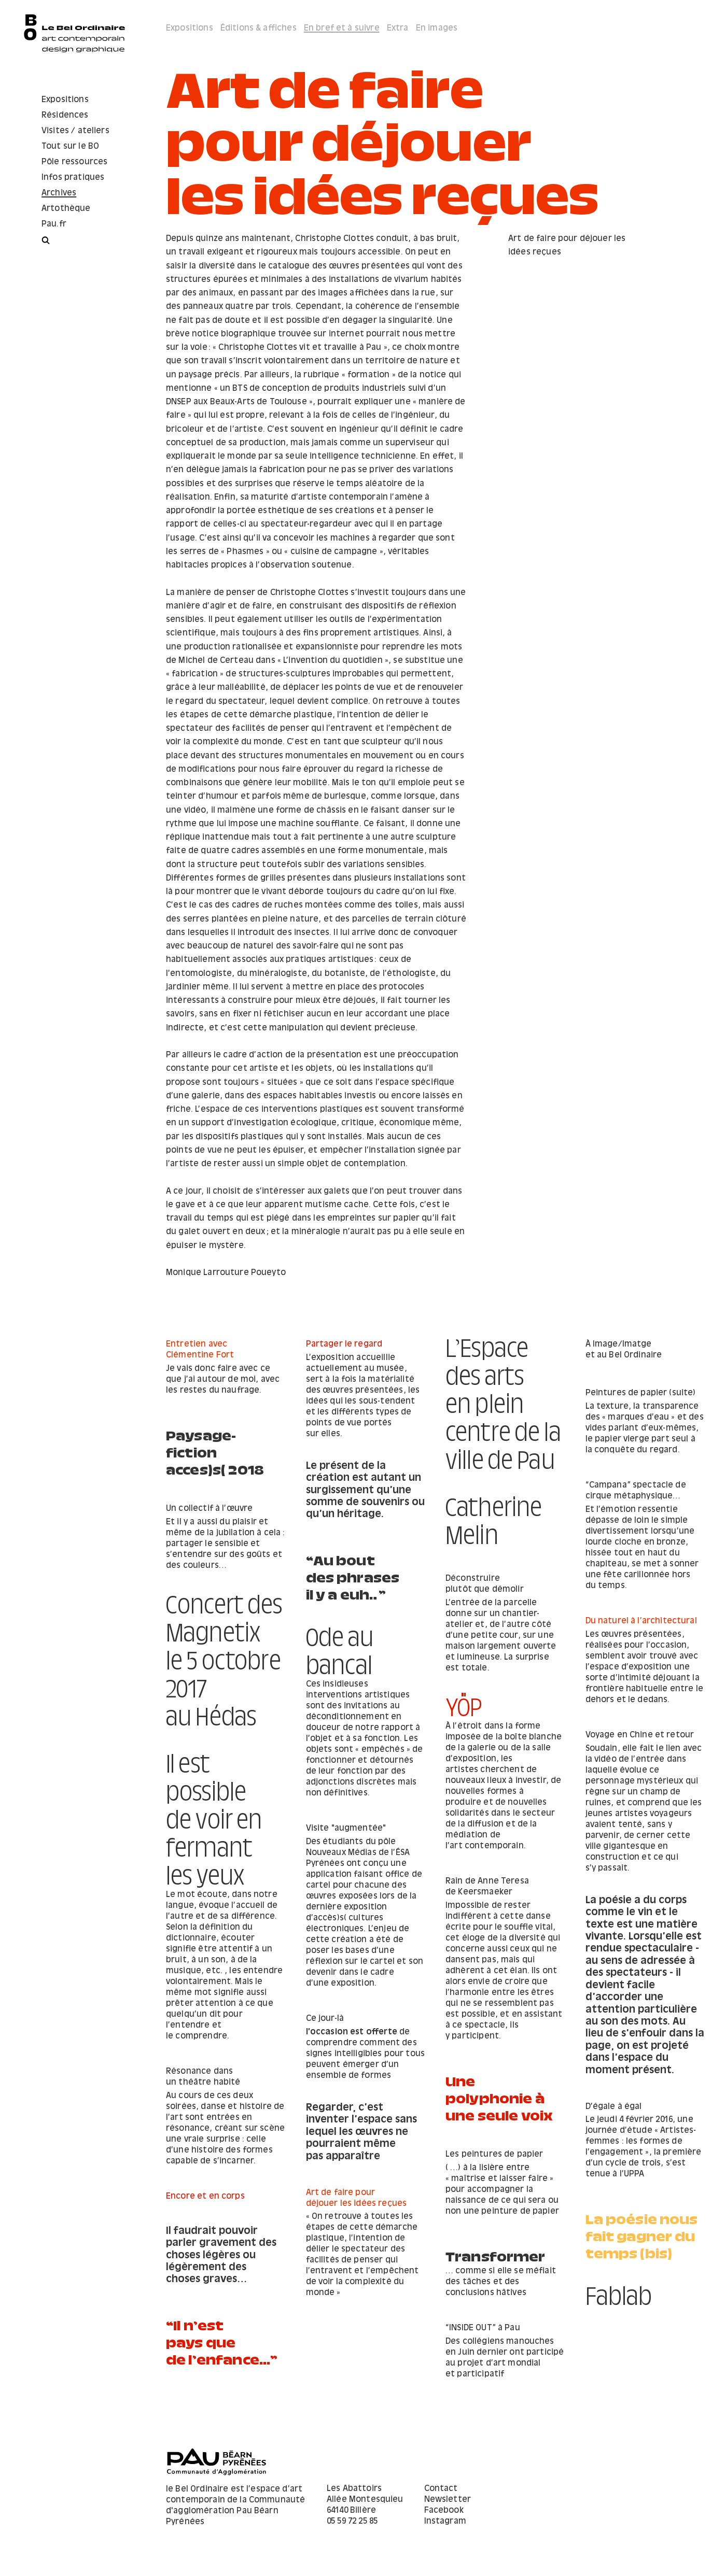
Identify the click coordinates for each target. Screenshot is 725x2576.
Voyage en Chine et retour (499, 1756)
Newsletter (447, 2503)
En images (436, 28)
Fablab (199, 2317)
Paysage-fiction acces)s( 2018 (215, 1449)
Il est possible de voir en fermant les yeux (633, 1889)
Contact (441, 2492)
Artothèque (66, 209)
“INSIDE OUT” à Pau (343, 2331)
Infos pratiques (72, 177)
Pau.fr (53, 224)
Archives (58, 193)
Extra (398, 28)
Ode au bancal (340, 1654)
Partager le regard (344, 1344)
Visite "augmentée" (346, 1838)
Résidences (65, 115)
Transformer (495, 2280)
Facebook (444, 2513)
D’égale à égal (334, 2121)
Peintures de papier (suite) (640, 1393)
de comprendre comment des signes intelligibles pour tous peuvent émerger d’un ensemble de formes (365, 2063)
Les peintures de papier (494, 2181)
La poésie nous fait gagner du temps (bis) (641, 2268)
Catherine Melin (214, 1502)
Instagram (445, 2524)
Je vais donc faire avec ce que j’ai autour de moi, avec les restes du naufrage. (223, 1379)
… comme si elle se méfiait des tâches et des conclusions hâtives (500, 2309)
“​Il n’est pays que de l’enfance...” (641, 2351)
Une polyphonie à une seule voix (499, 2139)
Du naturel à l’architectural (501, 1642)
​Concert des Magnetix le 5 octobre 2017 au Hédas (643, 1674)
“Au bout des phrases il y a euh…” (492, 1583)
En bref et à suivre (342, 28)
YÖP (184, 1688)
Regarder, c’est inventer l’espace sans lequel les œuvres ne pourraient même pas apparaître (640, 2197)
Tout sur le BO (70, 146)
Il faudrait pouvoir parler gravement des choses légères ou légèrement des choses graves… (361, 2283)
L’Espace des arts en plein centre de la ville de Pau (503, 1397)
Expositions (65, 100)
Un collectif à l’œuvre (349, 1550)
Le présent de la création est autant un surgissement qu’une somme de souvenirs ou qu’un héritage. (365, 1490)
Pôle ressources (74, 162)
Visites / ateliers (75, 131)
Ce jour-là (325, 2028)
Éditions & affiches (258, 28)
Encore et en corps (345, 2224)
